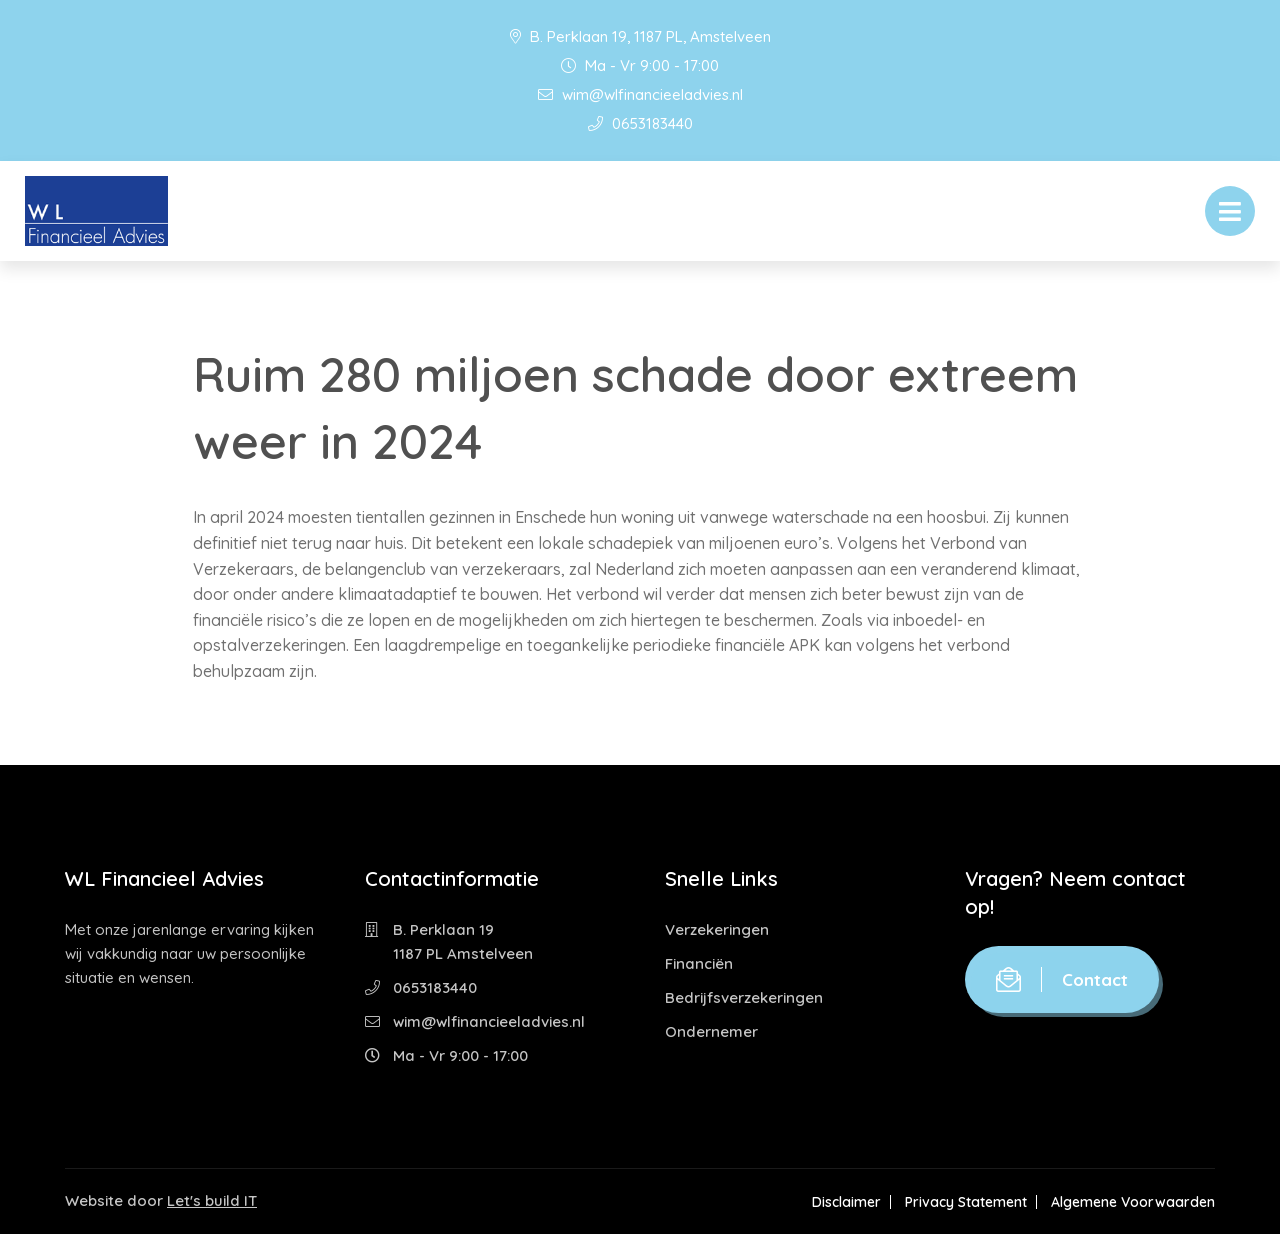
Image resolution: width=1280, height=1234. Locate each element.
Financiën (699, 963)
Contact (1062, 979)
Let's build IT (212, 1200)
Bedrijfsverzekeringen (744, 997)
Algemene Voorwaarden (1133, 1202)
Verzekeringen (717, 929)
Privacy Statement (966, 1202)
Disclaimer (846, 1202)
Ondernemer (711, 1031)
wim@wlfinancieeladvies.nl (640, 94)
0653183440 (640, 123)
